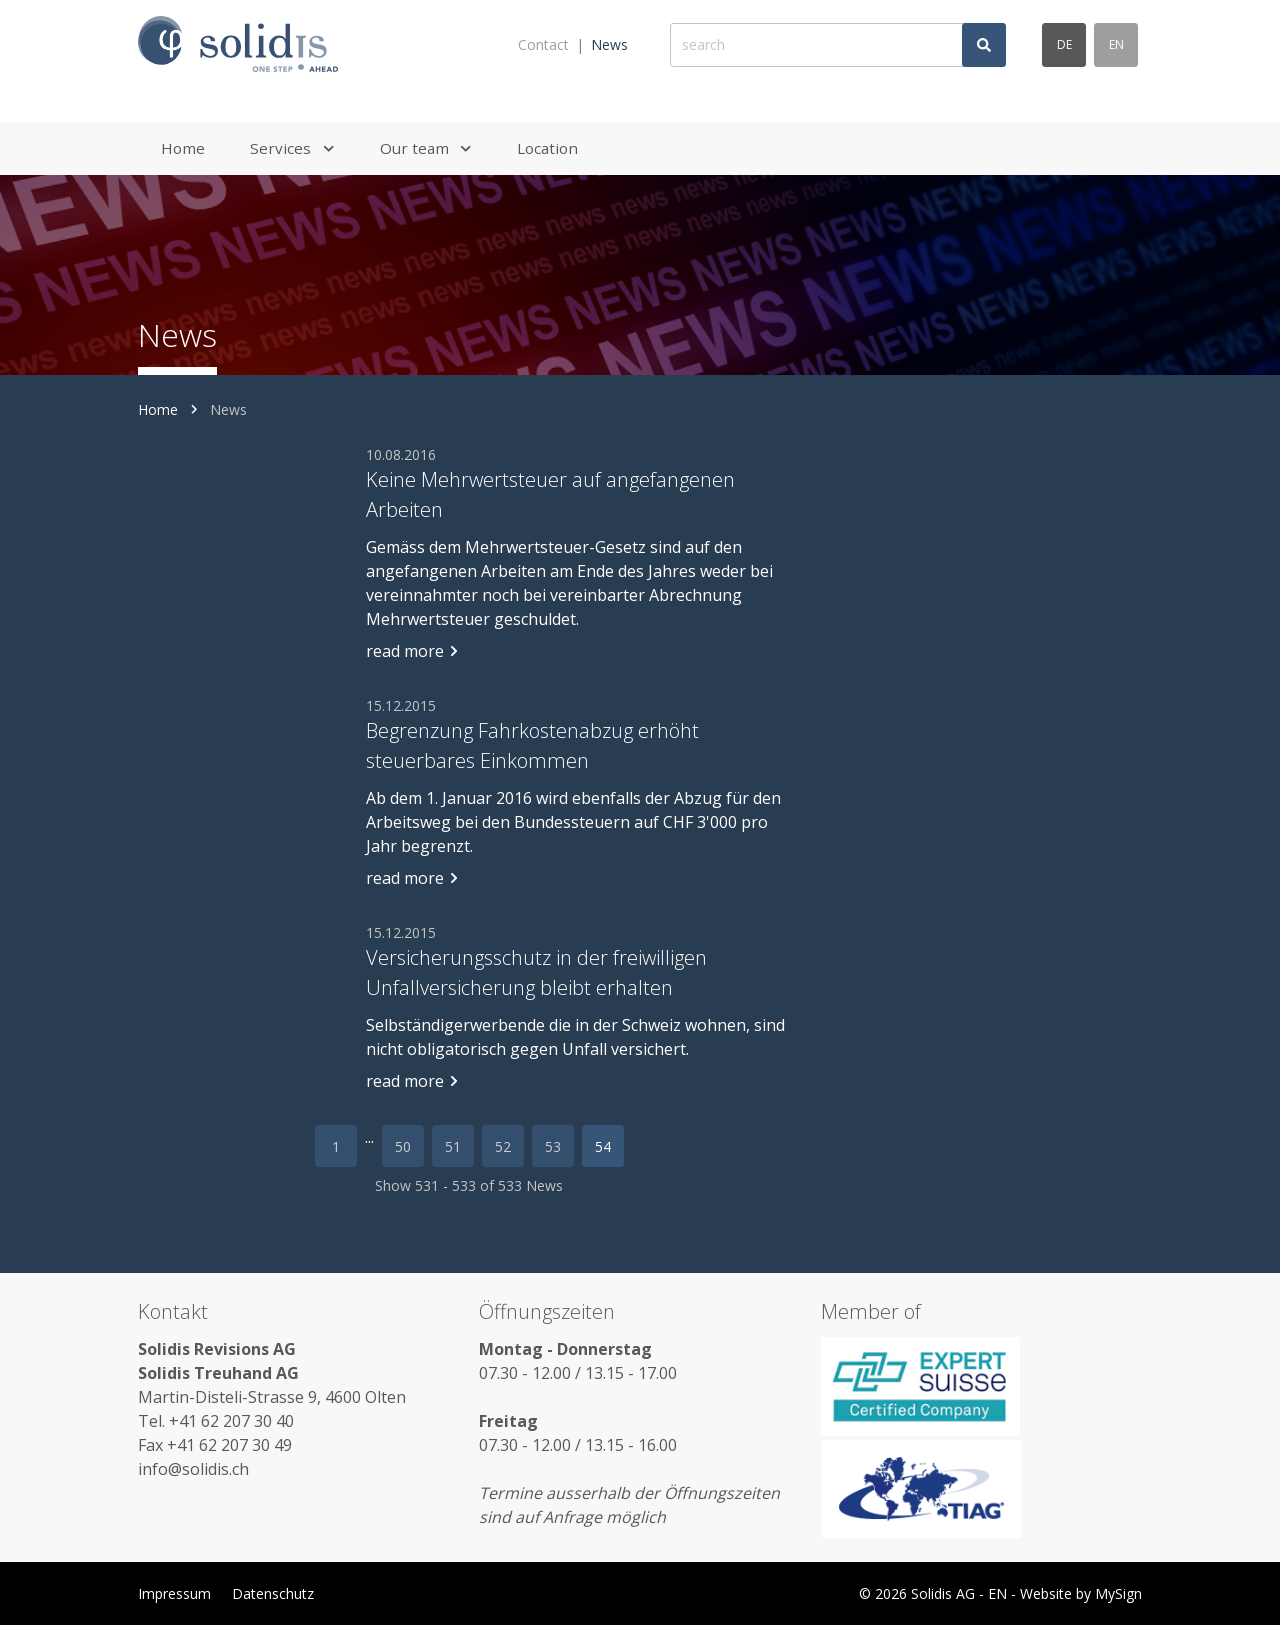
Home (158, 409)
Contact (543, 44)
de (1064, 44)
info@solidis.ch (193, 1469)
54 (603, 1146)
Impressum (174, 1593)
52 (503, 1146)
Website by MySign (1081, 1593)
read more (413, 651)
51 (453, 1146)
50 (403, 1146)
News (609, 44)
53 (553, 1146)
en (1116, 44)
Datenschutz (273, 1593)
